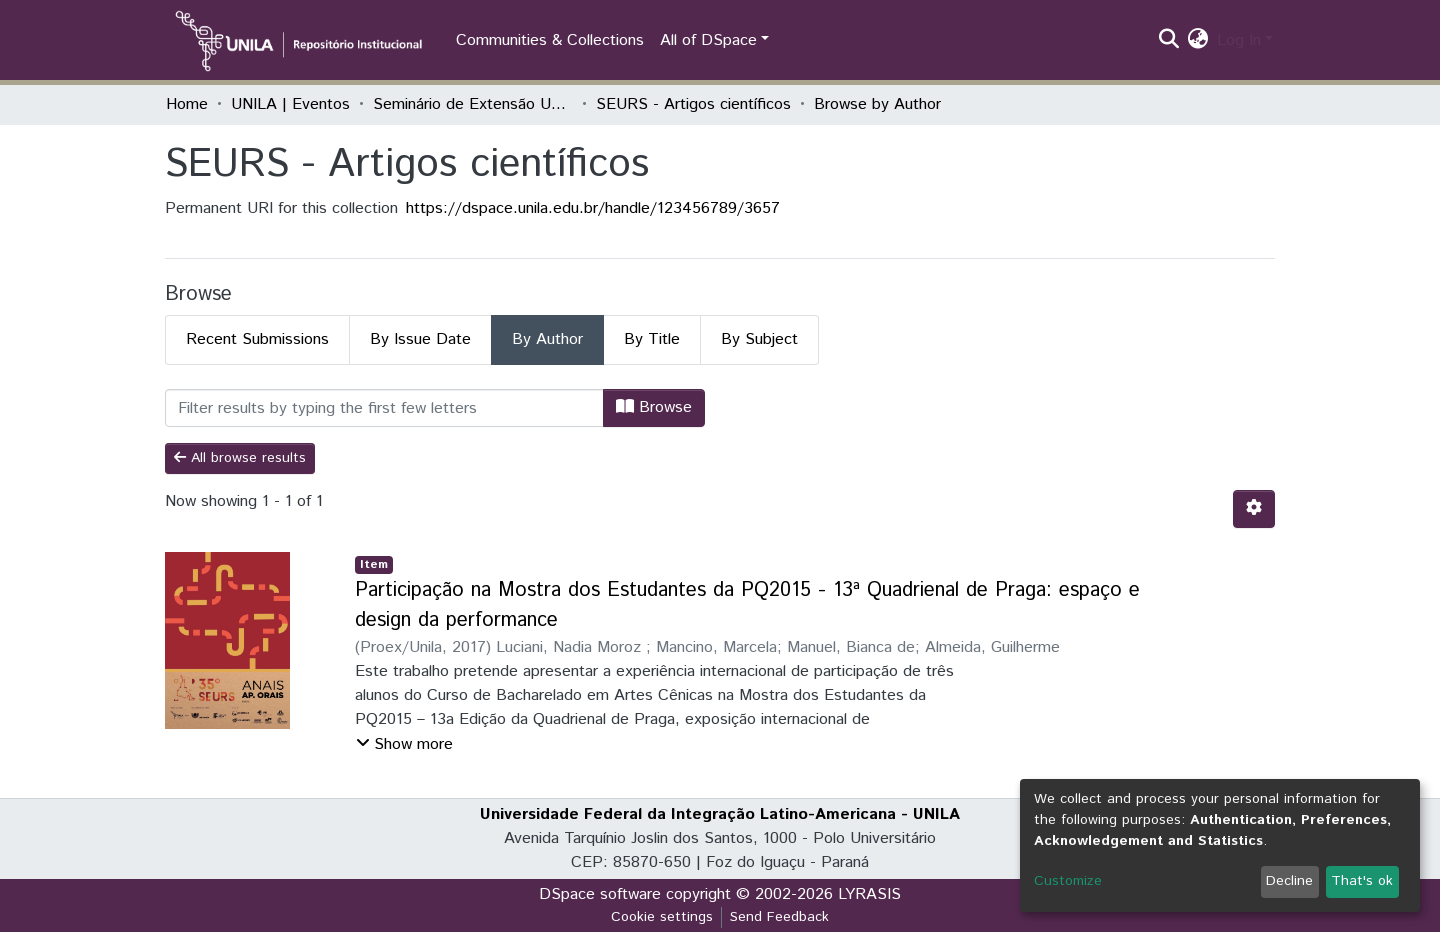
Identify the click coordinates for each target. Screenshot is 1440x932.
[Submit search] (1169, 41)
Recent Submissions (257, 339)
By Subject (759, 339)
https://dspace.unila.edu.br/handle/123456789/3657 (593, 208)
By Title (652, 339)
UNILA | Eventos (290, 104)
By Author (547, 339)
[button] (1198, 41)
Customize (1068, 881)
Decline (1289, 881)
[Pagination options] (1254, 509)
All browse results (240, 458)
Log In (1239, 40)
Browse (654, 407)
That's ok (1362, 881)
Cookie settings (662, 917)
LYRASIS (869, 894)
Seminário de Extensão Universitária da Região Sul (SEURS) (473, 104)
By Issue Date (420, 339)
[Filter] (384, 408)
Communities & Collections (550, 40)
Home (187, 104)
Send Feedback (779, 917)
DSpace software (600, 894)
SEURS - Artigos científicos (693, 104)
